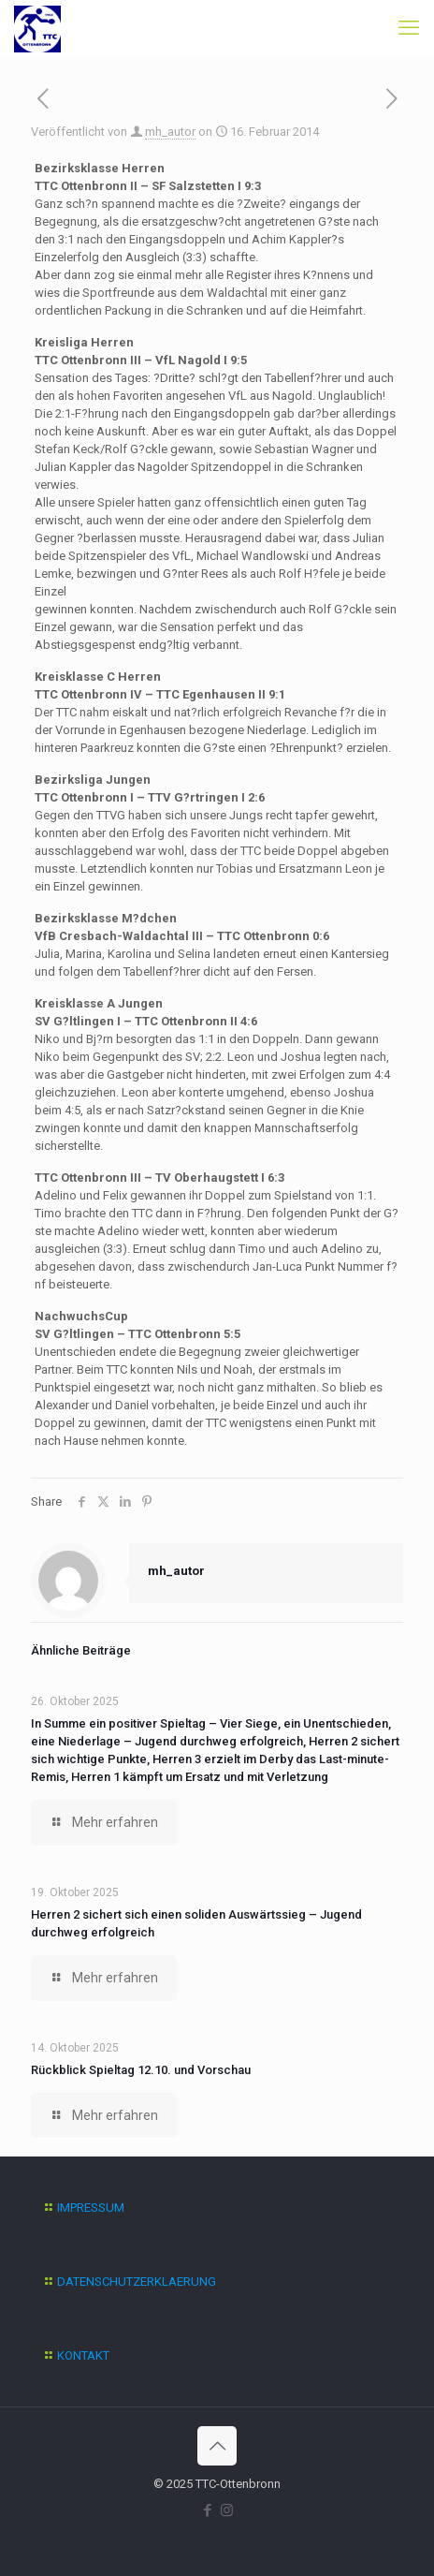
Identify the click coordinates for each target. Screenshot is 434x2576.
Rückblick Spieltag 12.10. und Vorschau (141, 2070)
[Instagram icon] (227, 2510)
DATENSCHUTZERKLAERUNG (136, 2281)
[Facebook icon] (207, 2510)
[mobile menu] (409, 28)
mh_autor (170, 132)
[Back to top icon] (217, 2446)
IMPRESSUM (90, 2208)
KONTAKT (83, 2355)
